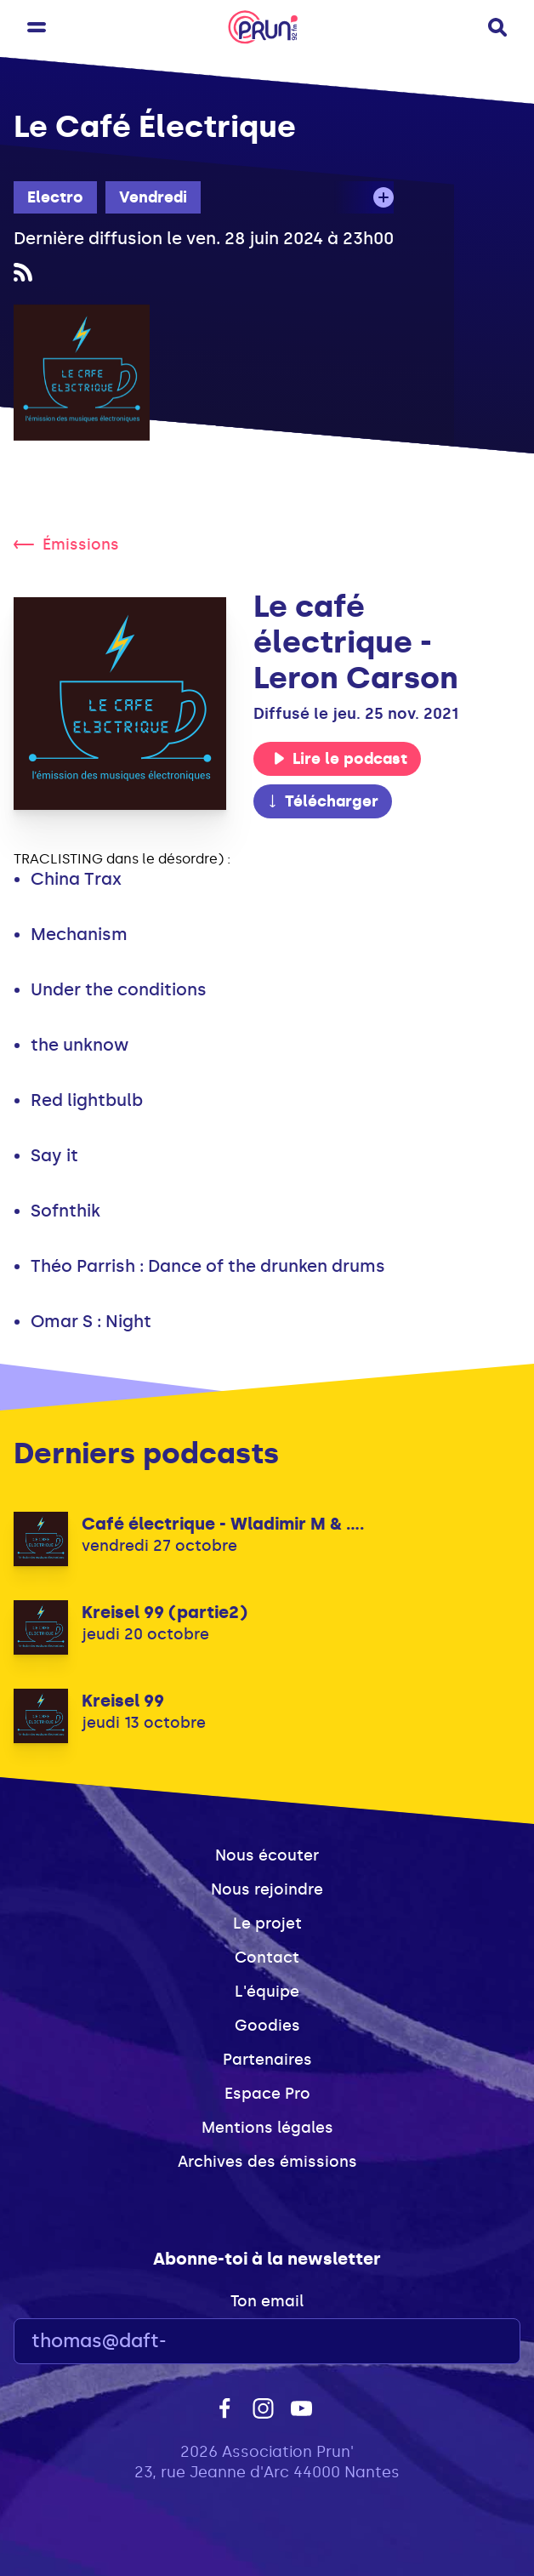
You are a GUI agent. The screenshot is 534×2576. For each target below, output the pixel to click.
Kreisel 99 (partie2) (164, 1612)
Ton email (267, 2301)
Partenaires (267, 2059)
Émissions (66, 544)
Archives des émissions (267, 2161)
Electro (55, 197)
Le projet (267, 1923)
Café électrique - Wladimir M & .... (223, 1523)
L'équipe (267, 1991)
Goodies (267, 2025)
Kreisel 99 (123, 1700)
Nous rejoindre (267, 1889)
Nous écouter (267, 1855)
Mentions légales (267, 2127)
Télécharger (322, 801)
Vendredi (153, 197)
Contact (267, 1957)
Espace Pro (267, 2093)
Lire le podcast (340, 758)
